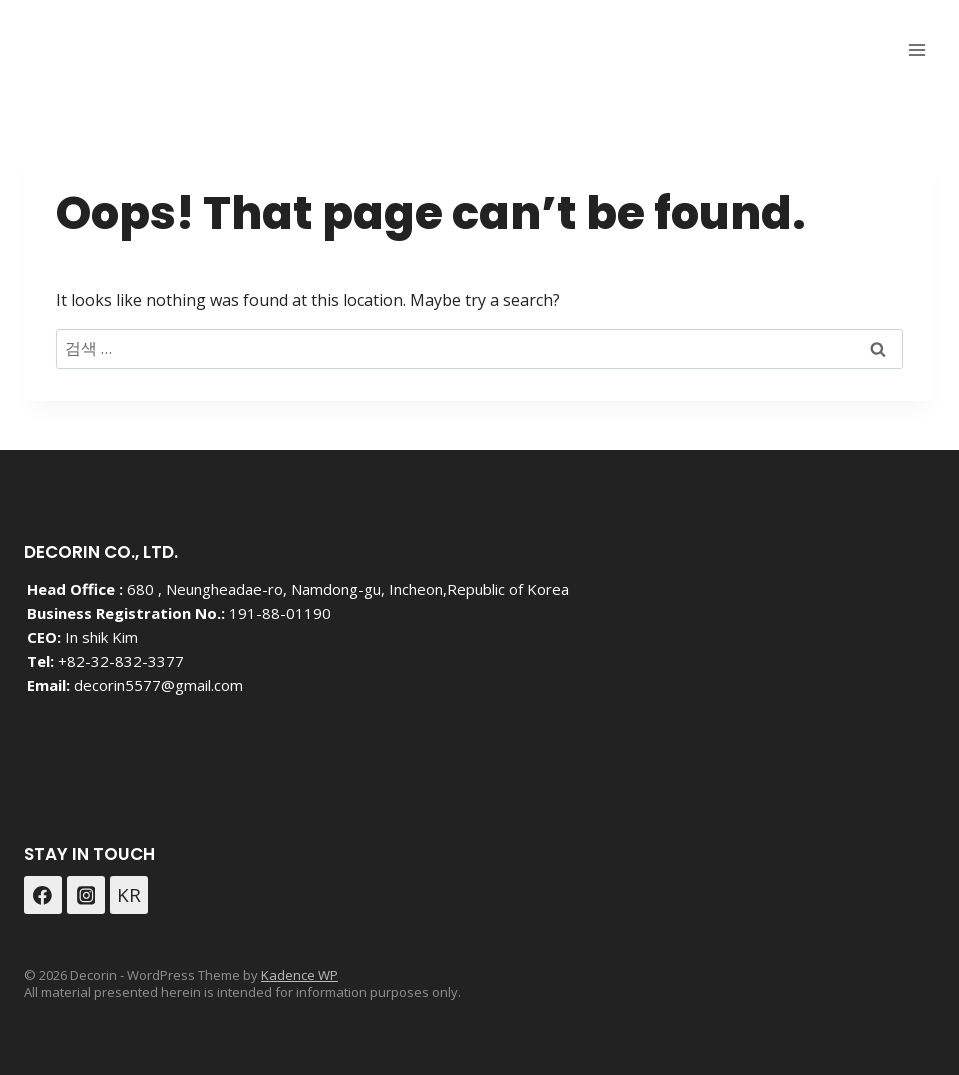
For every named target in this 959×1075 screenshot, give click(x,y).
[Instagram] (86, 895)
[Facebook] (43, 895)
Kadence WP (299, 975)
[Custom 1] (129, 895)
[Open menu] (916, 49)
